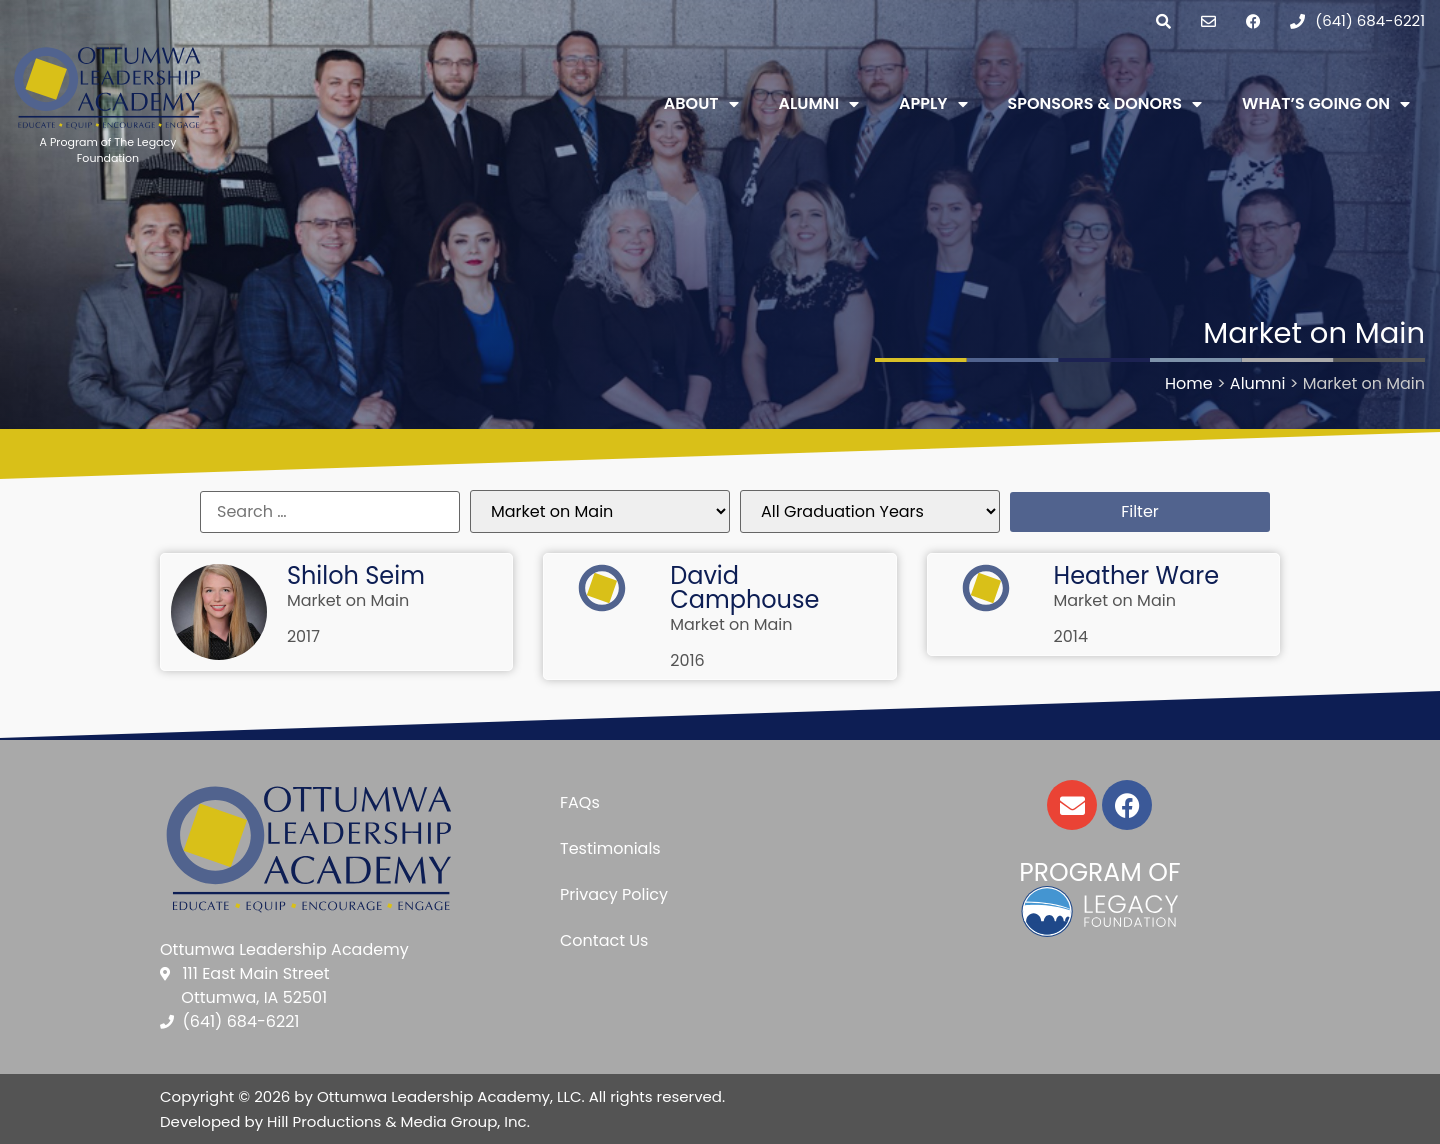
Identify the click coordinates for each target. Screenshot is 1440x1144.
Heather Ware (1137, 575)
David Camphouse (744, 587)
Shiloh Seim (356, 575)
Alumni (819, 104)
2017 (303, 636)
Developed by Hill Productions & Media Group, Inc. (345, 1121)
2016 (687, 660)
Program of (1099, 872)
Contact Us (604, 940)
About (701, 104)
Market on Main (348, 600)
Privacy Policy (614, 894)
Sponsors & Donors (1105, 104)
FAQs (580, 802)
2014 (1071, 636)
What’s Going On (1326, 104)
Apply (933, 104)
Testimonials (610, 848)
